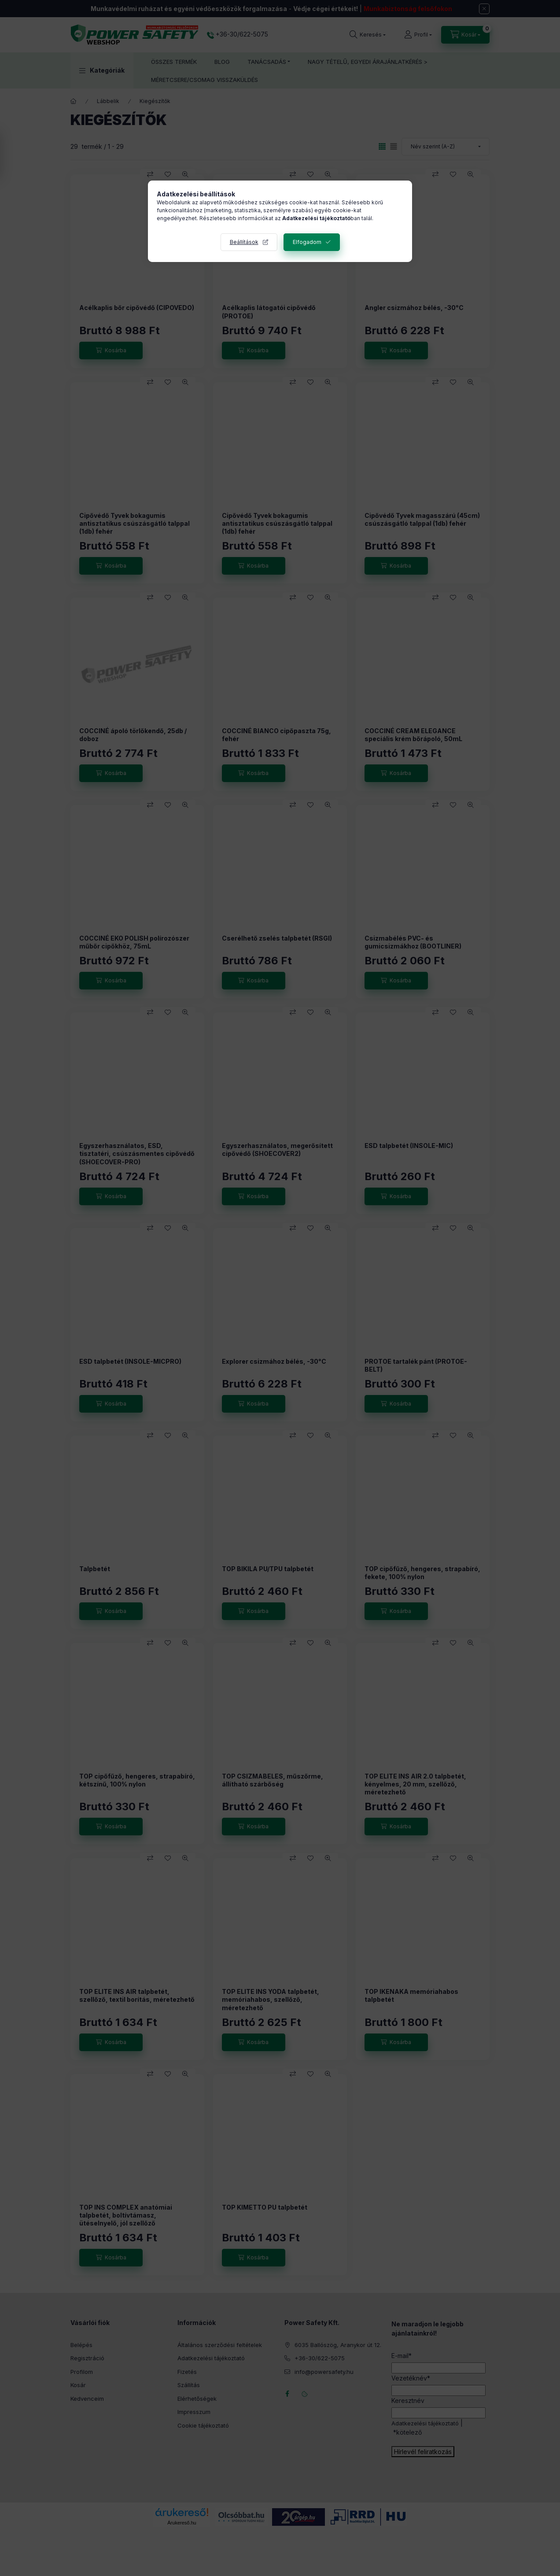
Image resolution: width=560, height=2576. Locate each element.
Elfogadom (307, 242)
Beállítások (244, 242)
